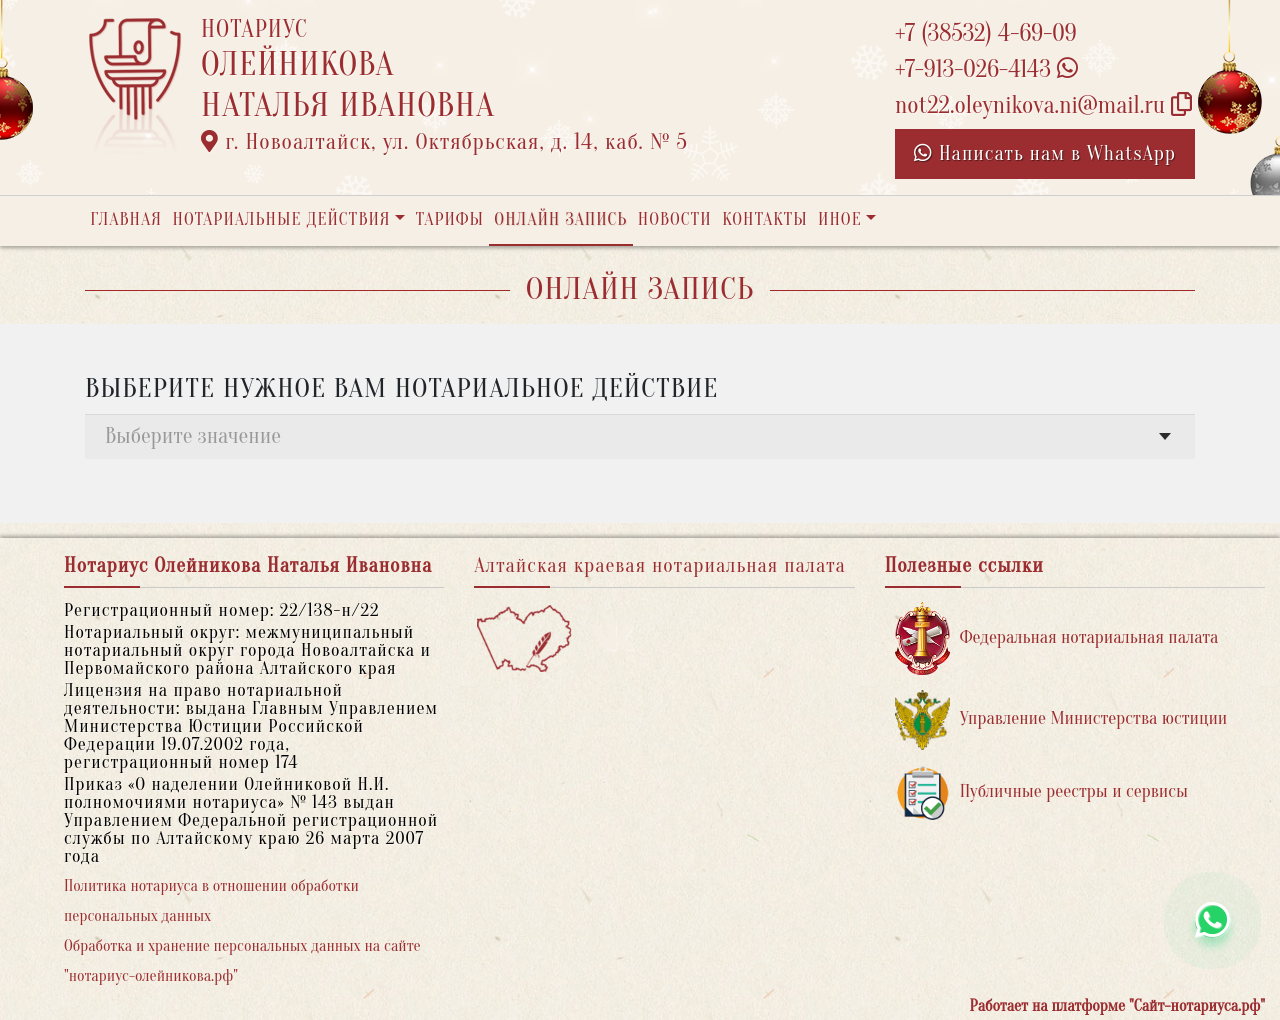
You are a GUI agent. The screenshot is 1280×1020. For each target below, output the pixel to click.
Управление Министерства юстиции (1061, 719)
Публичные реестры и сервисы (1041, 792)
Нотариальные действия (281, 219)
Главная (126, 219)
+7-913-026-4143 (986, 69)
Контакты (764, 219)
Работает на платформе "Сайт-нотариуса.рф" (1117, 1006)
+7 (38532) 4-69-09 (986, 33)
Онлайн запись (560, 219)
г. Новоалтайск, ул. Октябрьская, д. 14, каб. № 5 (444, 142)
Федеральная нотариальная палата (1057, 638)
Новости (675, 219)
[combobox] (640, 436)
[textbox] (640, 436)
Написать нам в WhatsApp (1045, 153)
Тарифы (450, 219)
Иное (840, 219)
